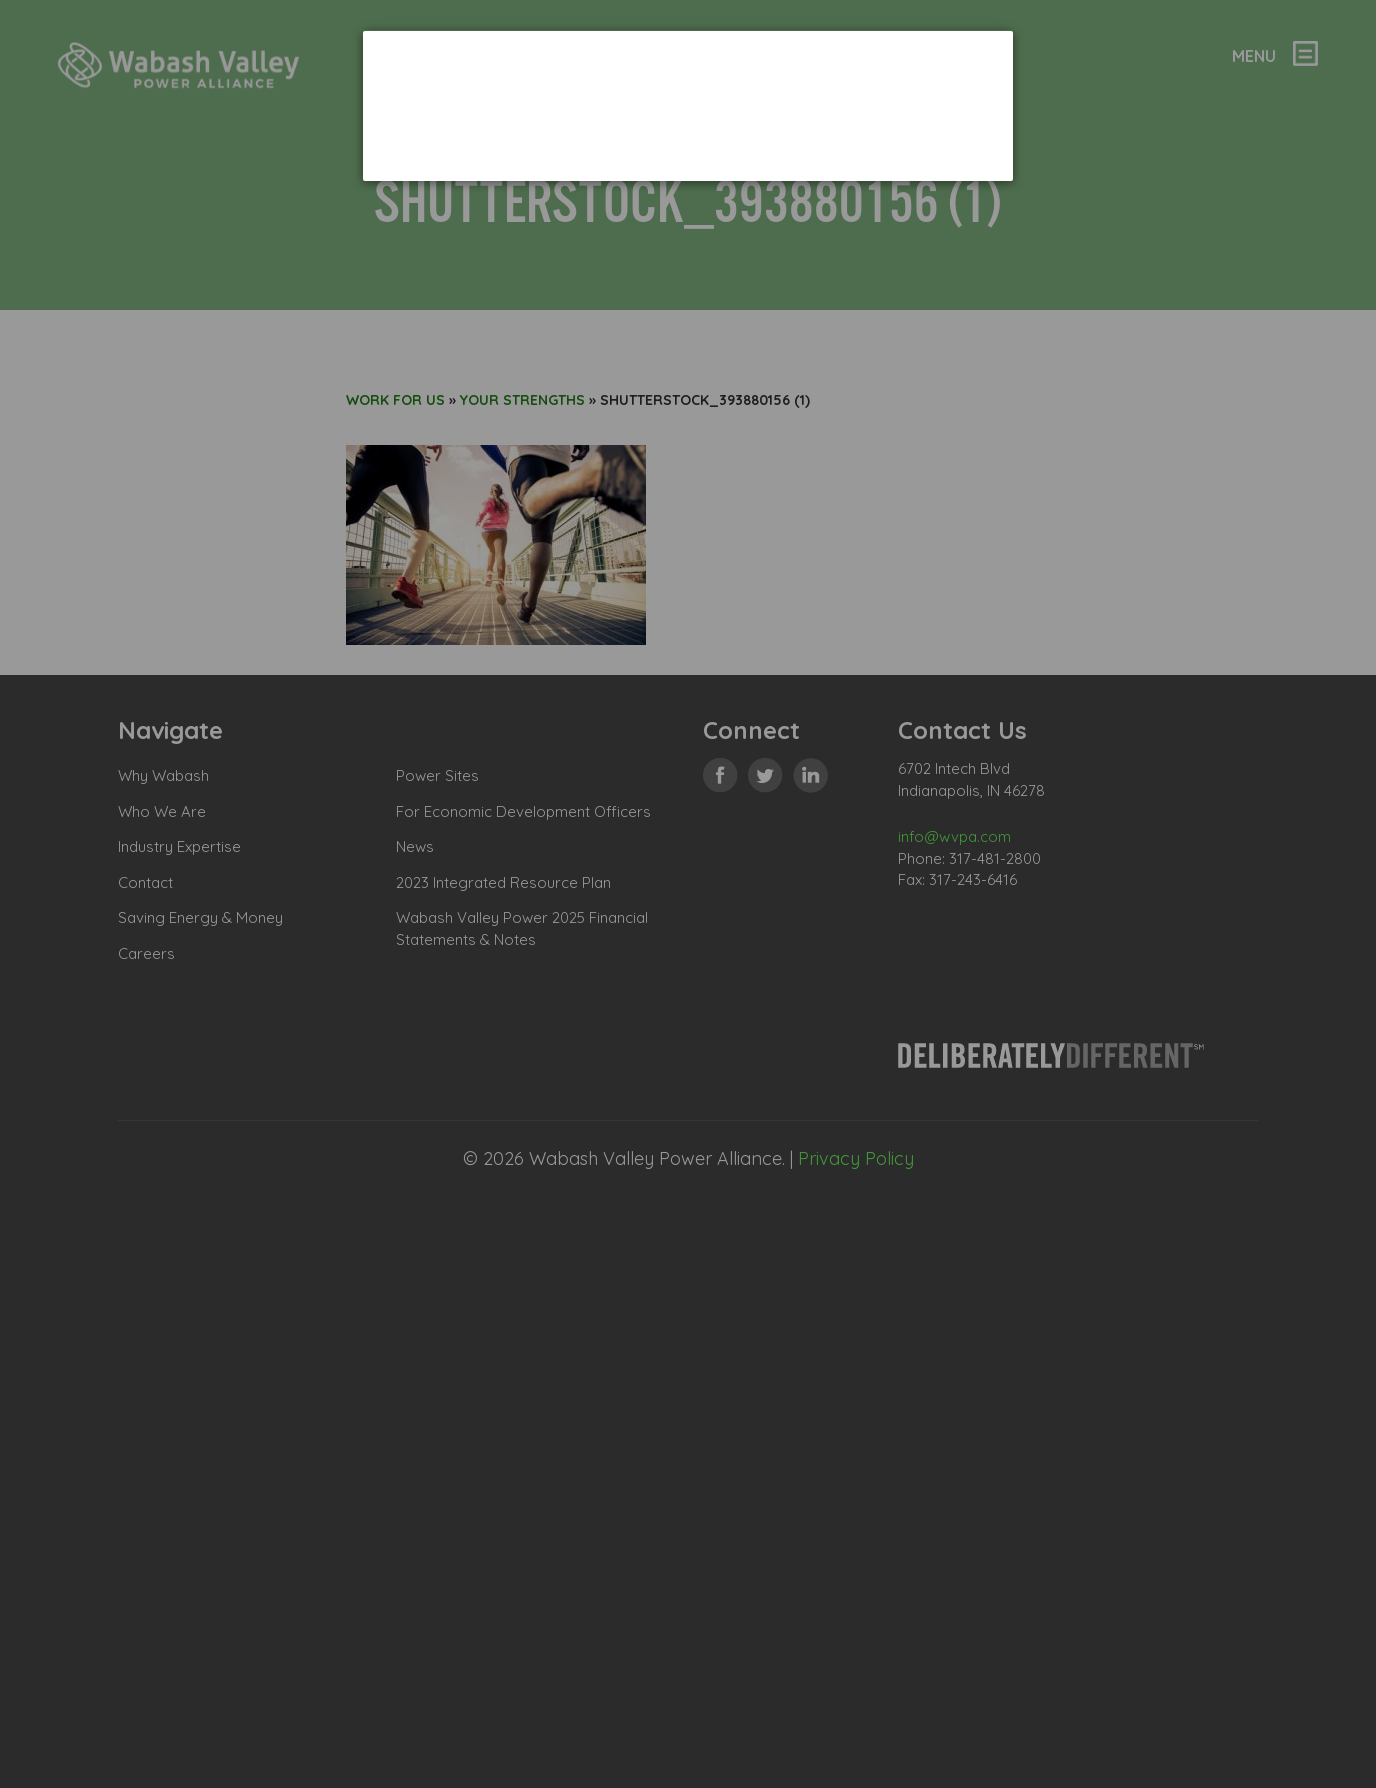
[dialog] (688, 105)
